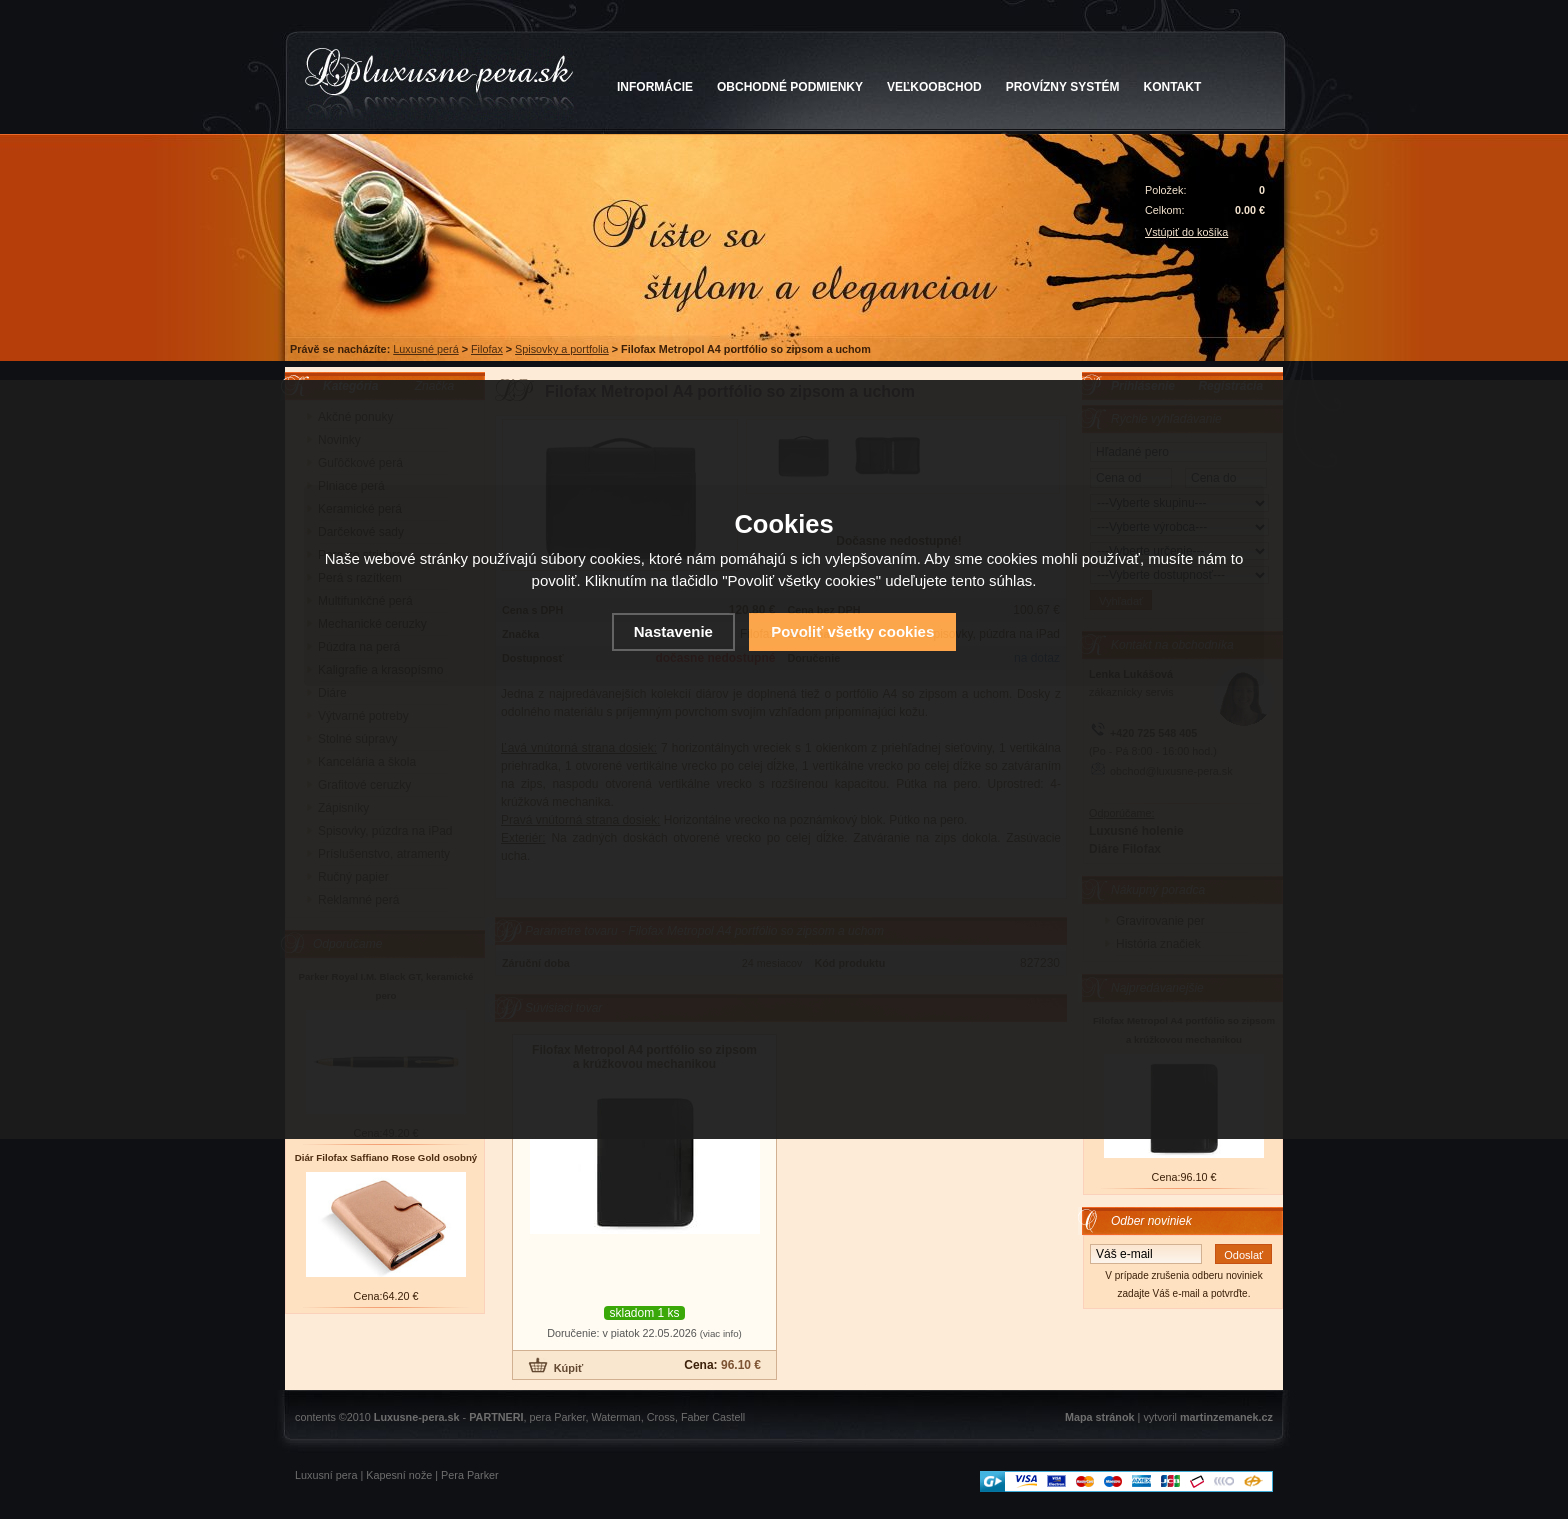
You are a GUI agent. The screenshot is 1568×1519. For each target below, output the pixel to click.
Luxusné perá (425, 349)
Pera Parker (470, 1475)
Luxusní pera (326, 1475)
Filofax (487, 349)
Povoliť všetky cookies (852, 631)
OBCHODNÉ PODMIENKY (790, 87)
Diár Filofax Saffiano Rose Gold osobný (386, 1157)
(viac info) (721, 1333)
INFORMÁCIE (655, 87)
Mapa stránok (1100, 1417)
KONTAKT (1173, 87)
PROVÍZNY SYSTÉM (1063, 87)
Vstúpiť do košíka (1186, 232)
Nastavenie (673, 631)
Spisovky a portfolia (562, 349)
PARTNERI (496, 1417)
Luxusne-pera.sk (417, 1417)
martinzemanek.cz (1226, 1417)
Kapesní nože (399, 1475)
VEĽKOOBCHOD (934, 87)
